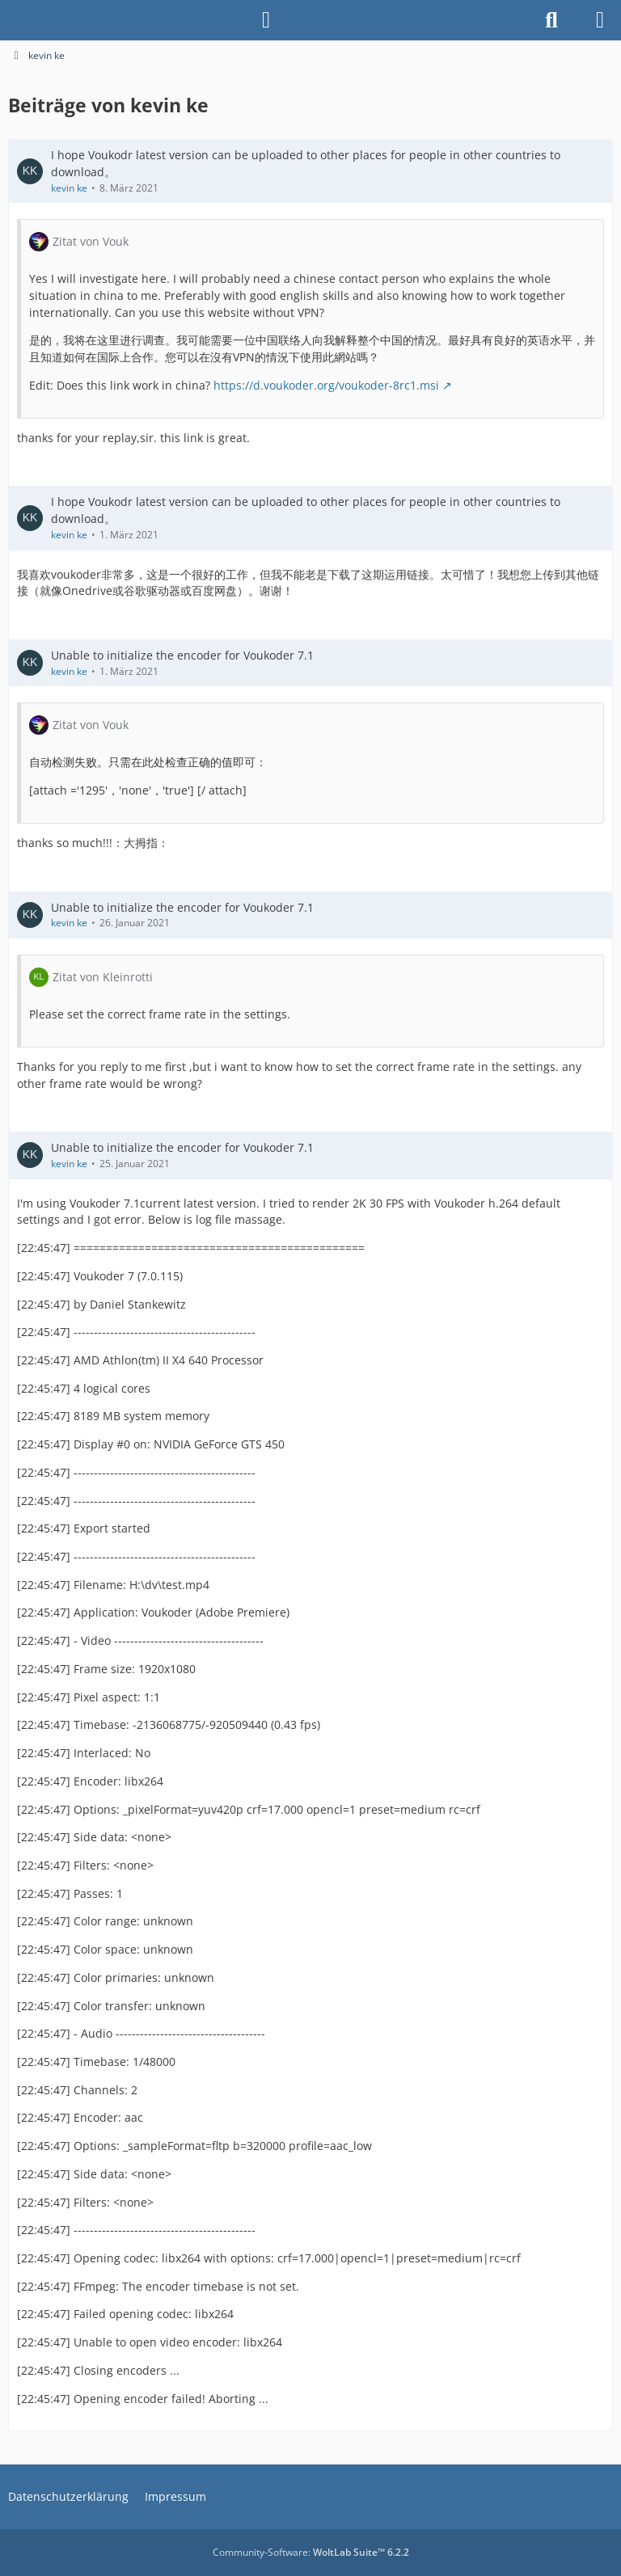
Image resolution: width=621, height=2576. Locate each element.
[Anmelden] (266, 20)
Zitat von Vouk (91, 241)
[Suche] (551, 20)
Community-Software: (311, 2552)
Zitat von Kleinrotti (103, 976)
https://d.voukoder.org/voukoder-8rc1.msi (326, 385)
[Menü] (600, 20)
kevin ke (69, 187)
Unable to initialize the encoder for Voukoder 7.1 (182, 655)
